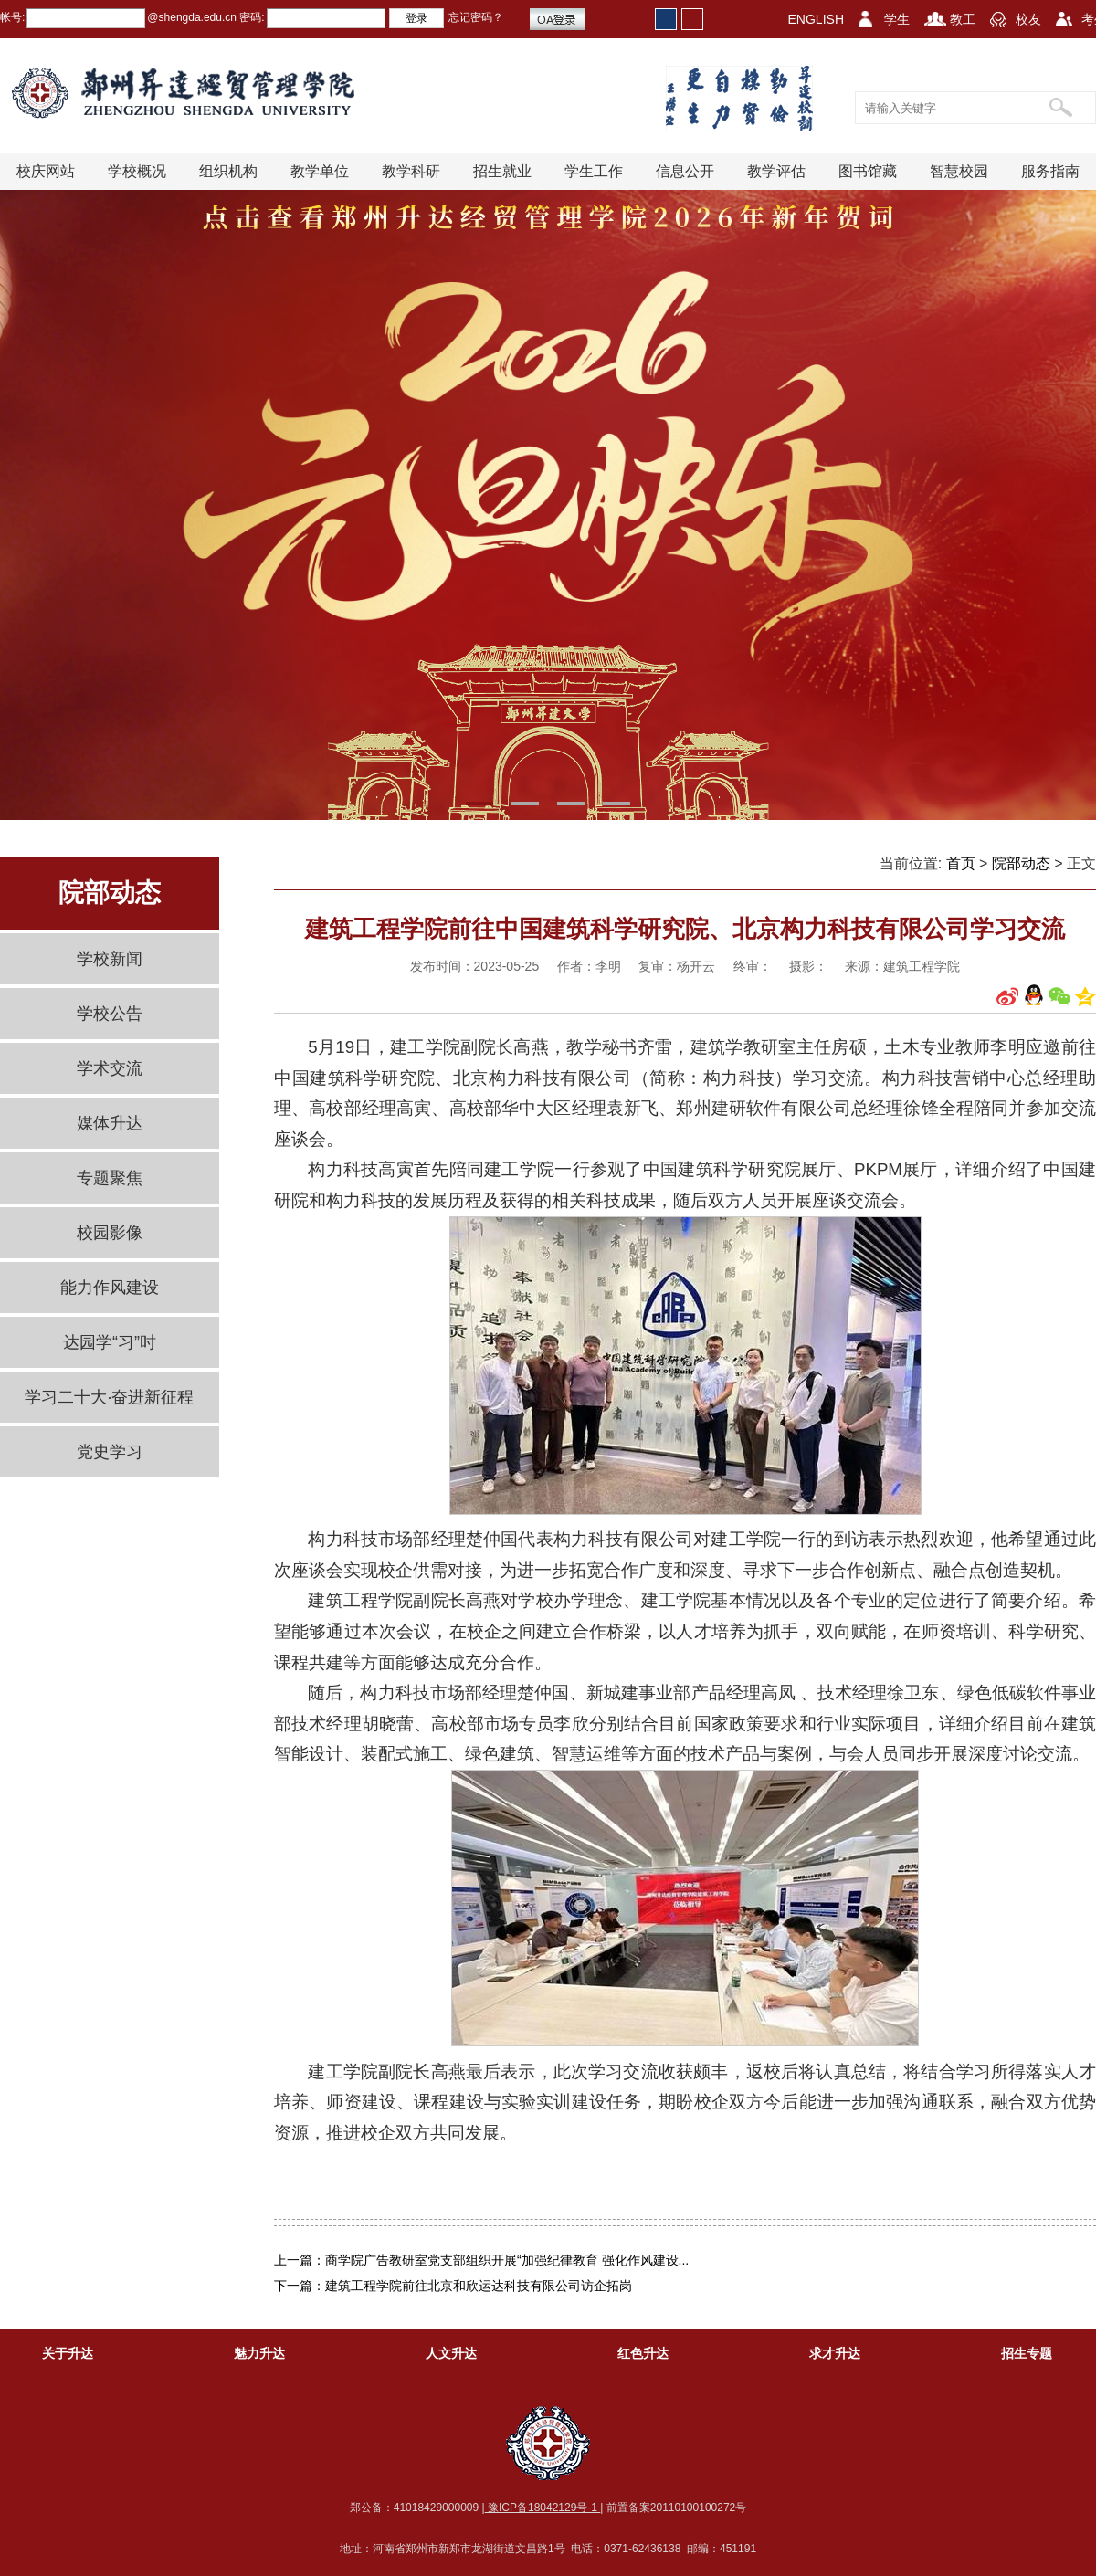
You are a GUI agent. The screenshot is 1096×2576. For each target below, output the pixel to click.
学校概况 (137, 171)
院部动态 (1021, 863)
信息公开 (685, 171)
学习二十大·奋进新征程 (109, 1397)
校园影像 (109, 1233)
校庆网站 (45, 171)
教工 (962, 19)
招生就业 (502, 171)
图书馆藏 (867, 171)
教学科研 (411, 171)
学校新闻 (109, 959)
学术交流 (109, 1068)
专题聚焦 (109, 1178)
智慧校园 (959, 171)
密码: (251, 17)
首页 (960, 863)
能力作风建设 (109, 1287)
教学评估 (776, 171)
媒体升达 (109, 1123)
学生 (897, 19)
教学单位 (319, 171)
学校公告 (109, 1013)
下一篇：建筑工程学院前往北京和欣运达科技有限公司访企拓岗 (453, 2285)
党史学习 (109, 1452)
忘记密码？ (475, 17)
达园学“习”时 (109, 1342)
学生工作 (593, 171)
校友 (1028, 19)
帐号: (12, 17)
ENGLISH (816, 19)
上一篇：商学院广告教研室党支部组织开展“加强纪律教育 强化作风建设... (481, 2260)
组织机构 (228, 171)
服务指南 (1050, 171)
